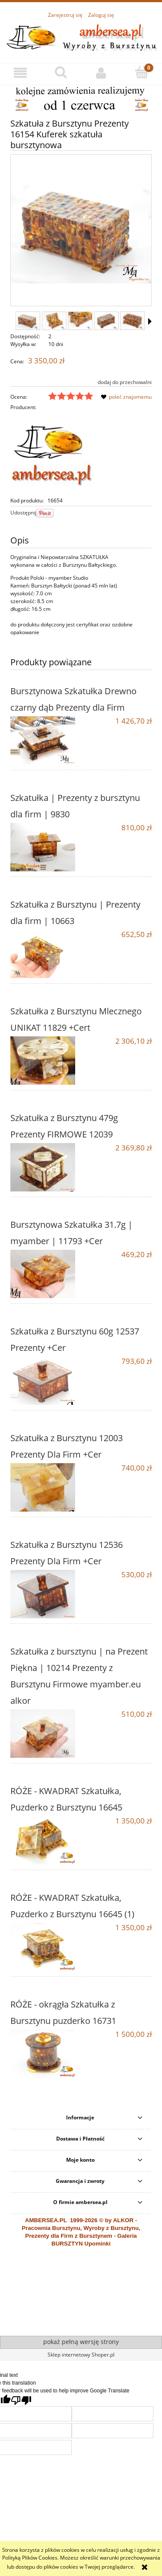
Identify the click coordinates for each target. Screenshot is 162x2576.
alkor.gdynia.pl (60, 2321)
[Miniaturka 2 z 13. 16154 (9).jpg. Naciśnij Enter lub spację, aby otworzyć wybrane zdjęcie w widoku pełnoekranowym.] (54, 321)
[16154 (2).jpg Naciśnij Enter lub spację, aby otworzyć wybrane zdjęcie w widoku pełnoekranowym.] (81, 230)
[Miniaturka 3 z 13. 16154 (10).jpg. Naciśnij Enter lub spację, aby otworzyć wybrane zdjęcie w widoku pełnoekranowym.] (80, 321)
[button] (20, 73)
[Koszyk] (141, 72)
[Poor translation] (21, 2400)
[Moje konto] (101, 73)
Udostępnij (23, 512)
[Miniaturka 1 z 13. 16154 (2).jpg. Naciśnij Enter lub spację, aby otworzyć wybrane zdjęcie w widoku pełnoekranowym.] (28, 321)
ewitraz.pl (87, 2321)
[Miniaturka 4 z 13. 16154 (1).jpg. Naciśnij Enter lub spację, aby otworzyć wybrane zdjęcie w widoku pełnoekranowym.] (106, 321)
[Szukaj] (61, 72)
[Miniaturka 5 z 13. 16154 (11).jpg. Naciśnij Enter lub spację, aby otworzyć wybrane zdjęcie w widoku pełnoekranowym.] (132, 321)
